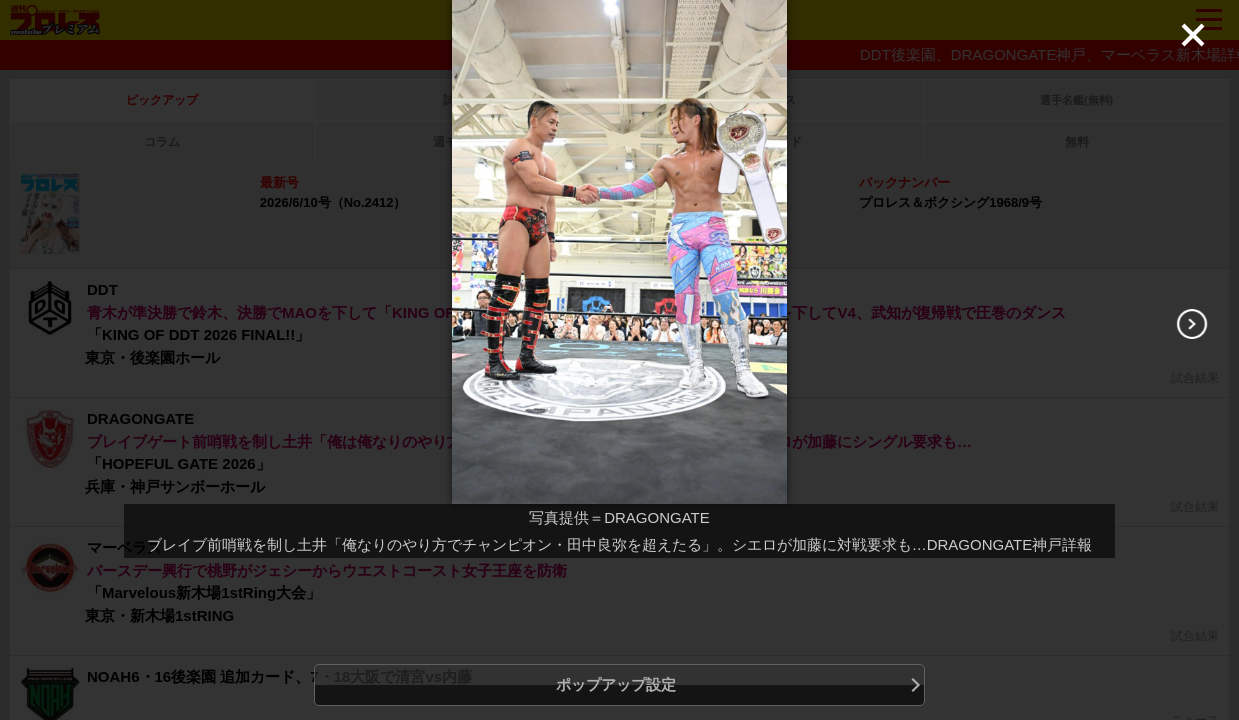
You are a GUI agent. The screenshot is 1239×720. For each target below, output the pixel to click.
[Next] (1192, 324)
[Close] (1193, 35)
